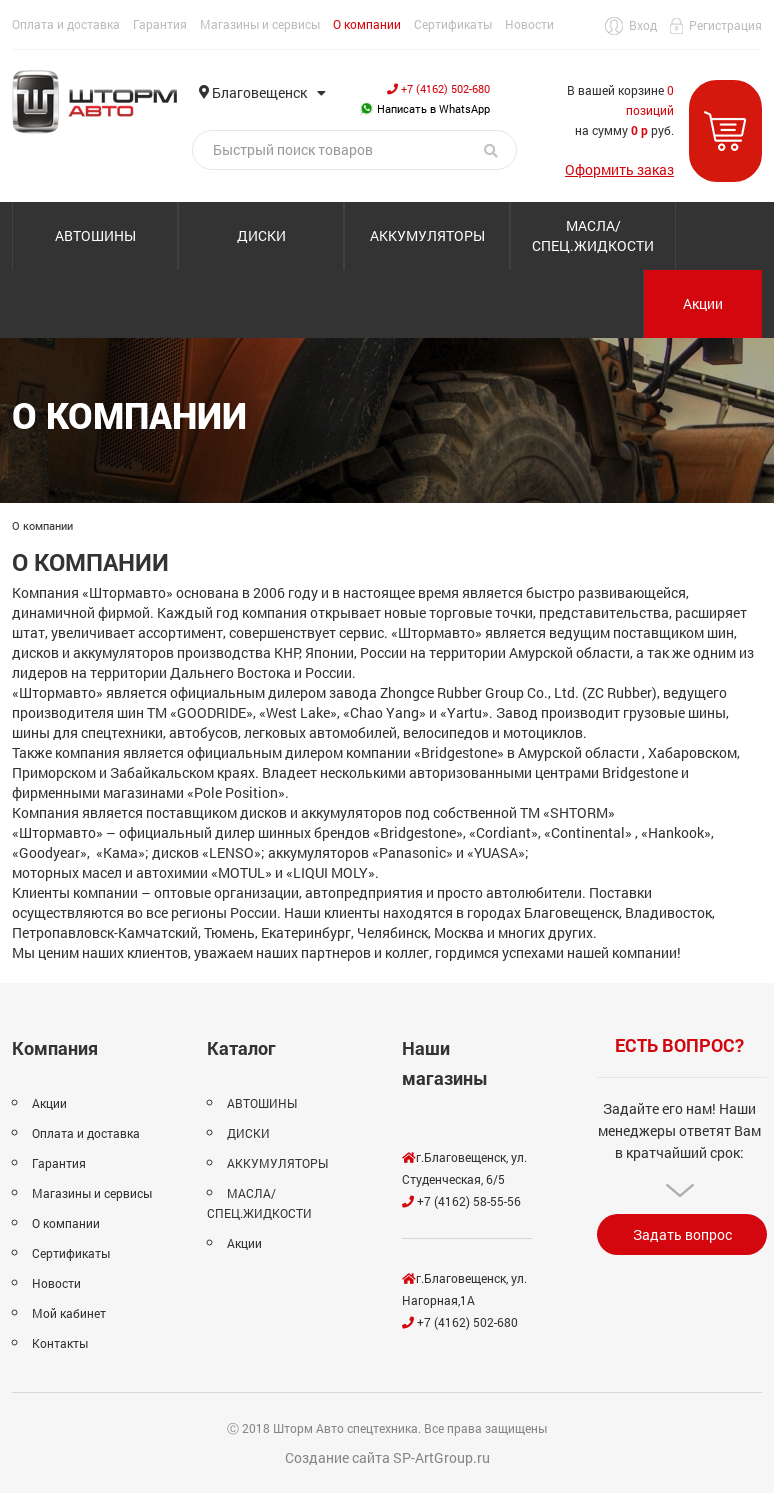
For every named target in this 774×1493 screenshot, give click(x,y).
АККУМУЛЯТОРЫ (427, 235)
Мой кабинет (69, 1313)
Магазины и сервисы (260, 24)
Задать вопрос (682, 1234)
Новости (529, 24)
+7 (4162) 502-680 (438, 88)
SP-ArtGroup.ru (441, 1457)
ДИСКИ (261, 235)
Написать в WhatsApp (425, 108)
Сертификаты (453, 24)
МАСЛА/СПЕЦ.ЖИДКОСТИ (593, 235)
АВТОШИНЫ (95, 235)
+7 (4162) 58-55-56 (461, 1201)
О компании (367, 24)
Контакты (60, 1343)
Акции (703, 303)
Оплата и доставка (66, 24)
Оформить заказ (619, 169)
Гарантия (160, 24)
